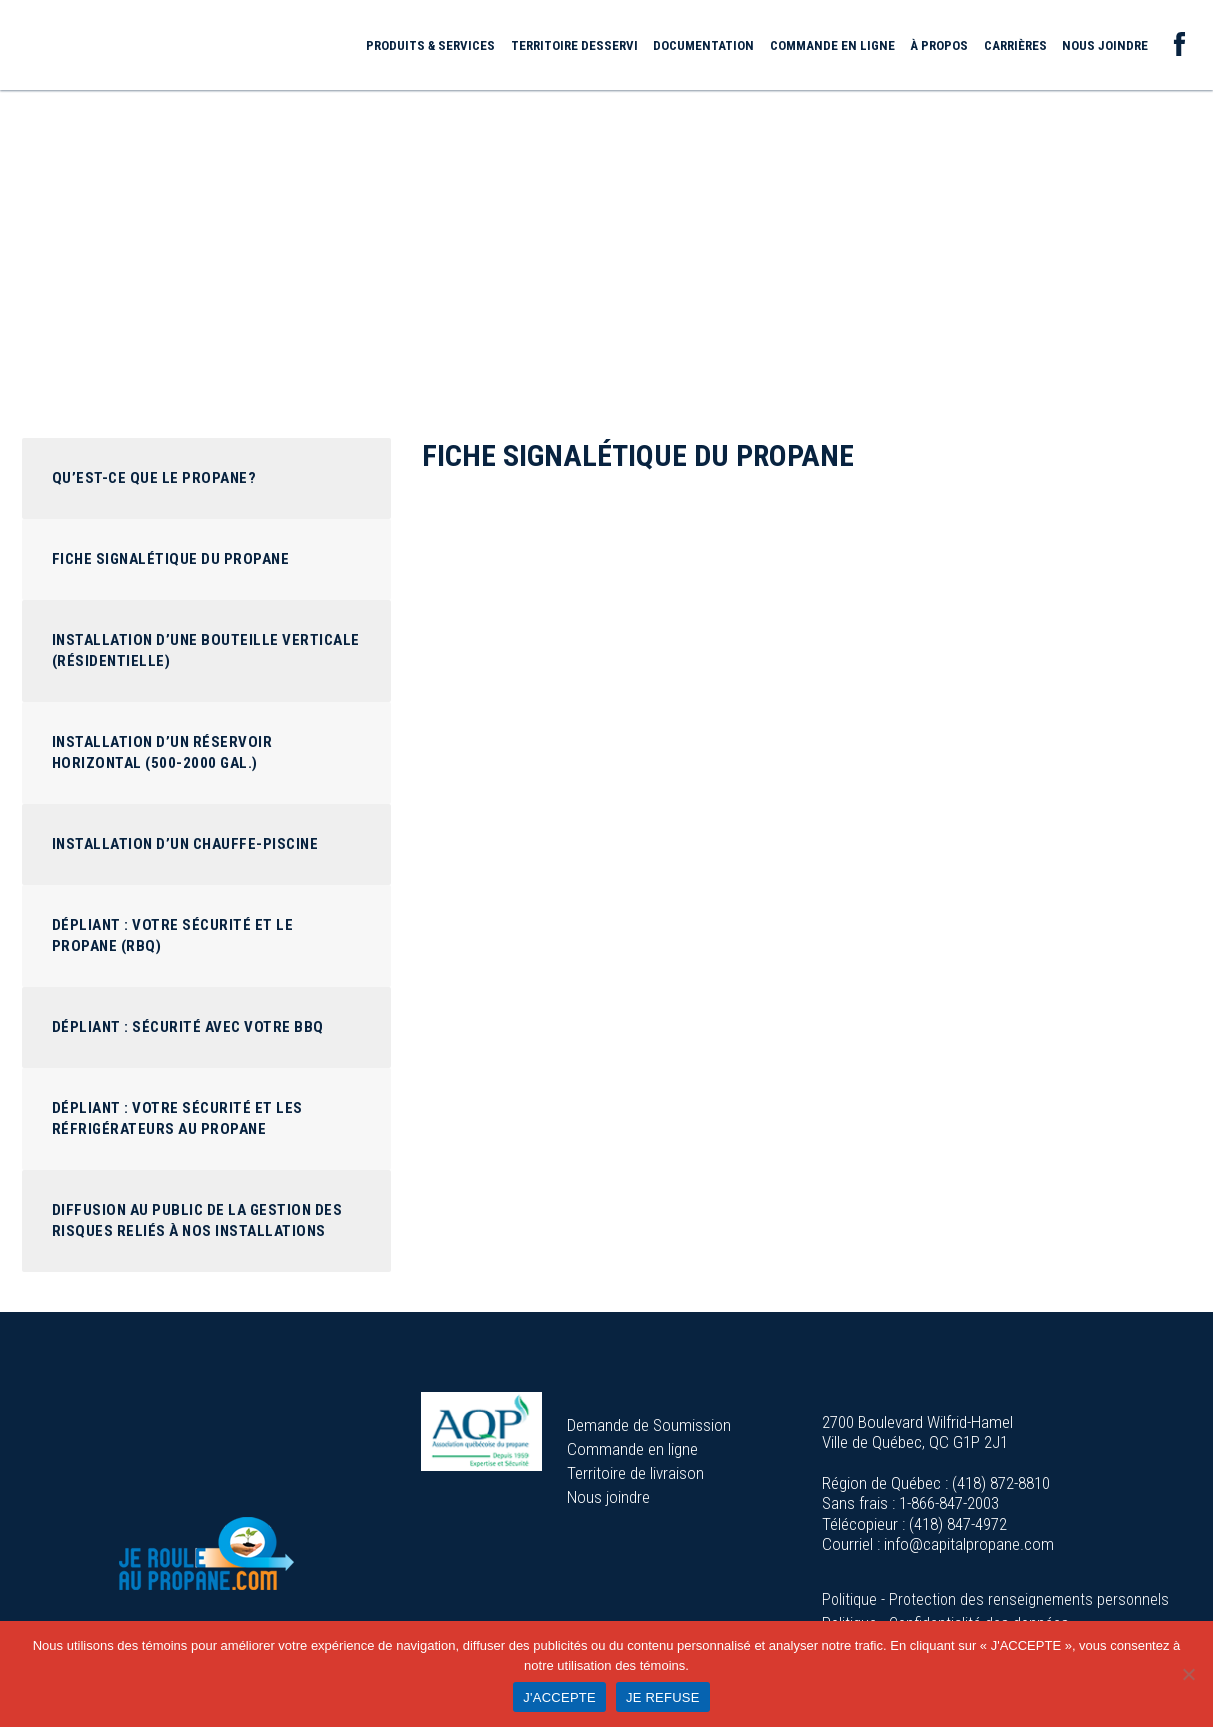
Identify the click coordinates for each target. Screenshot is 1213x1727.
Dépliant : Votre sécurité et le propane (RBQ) (173, 935)
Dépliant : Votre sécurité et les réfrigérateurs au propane (177, 1118)
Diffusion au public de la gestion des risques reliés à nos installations (197, 1220)
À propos (939, 45)
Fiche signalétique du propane (171, 559)
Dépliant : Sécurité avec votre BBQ (188, 1027)
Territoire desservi (574, 45)
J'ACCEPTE (559, 1697)
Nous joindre (1105, 45)
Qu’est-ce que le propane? (154, 478)
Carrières (1015, 45)
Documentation (703, 45)
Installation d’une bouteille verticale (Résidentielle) (206, 650)
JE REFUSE (663, 1697)
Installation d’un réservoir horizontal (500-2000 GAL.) (162, 752)
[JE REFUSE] (1188, 1674)
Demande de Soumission (649, 1425)
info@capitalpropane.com (969, 1544)
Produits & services (430, 45)
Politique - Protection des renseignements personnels (995, 1599)
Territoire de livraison (635, 1473)
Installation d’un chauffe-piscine (185, 844)
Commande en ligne (832, 45)
